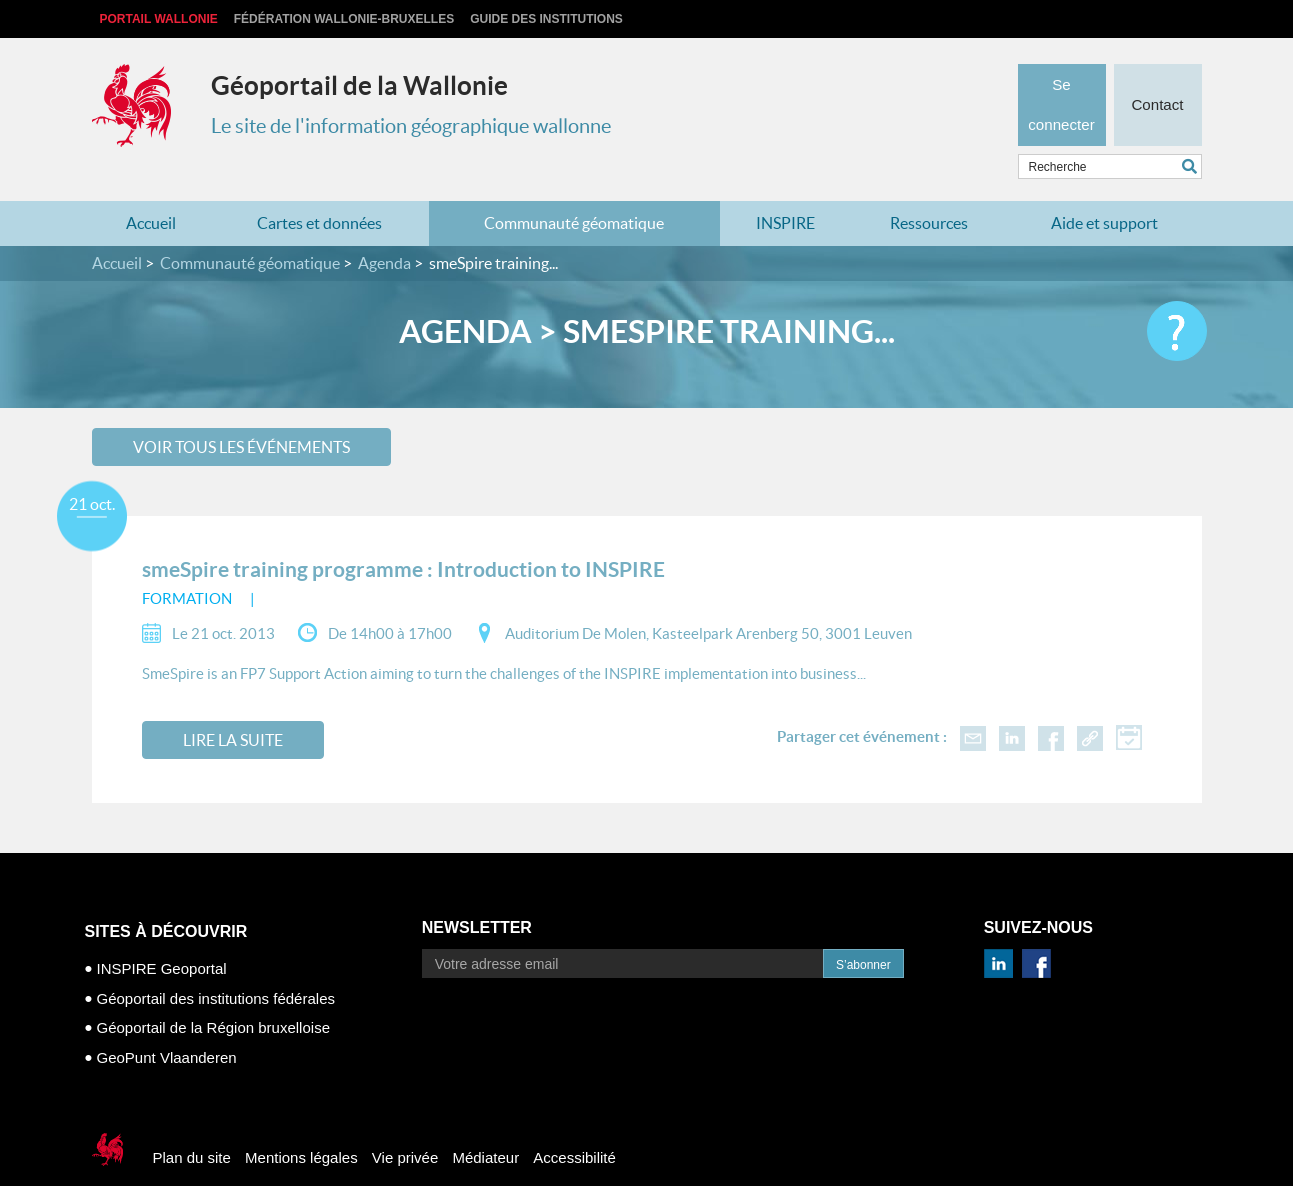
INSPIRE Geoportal (162, 937)
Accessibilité (574, 1126)
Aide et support (1104, 192)
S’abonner (863, 934)
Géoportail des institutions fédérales (216, 966)
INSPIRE (785, 192)
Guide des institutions (546, 19)
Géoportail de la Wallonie (359, 85)
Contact (1157, 76)
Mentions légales (301, 1126)
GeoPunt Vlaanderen (167, 1025)
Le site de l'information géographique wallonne (411, 126)
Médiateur (485, 1126)
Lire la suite (233, 709)
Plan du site (192, 1126)
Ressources (929, 192)
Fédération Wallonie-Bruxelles (344, 19)
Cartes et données (319, 192)
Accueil (151, 192)
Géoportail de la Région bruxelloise (213, 996)
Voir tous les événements (241, 415)
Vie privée (405, 1126)
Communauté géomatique (574, 192)
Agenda (384, 232)
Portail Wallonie (159, 19)
